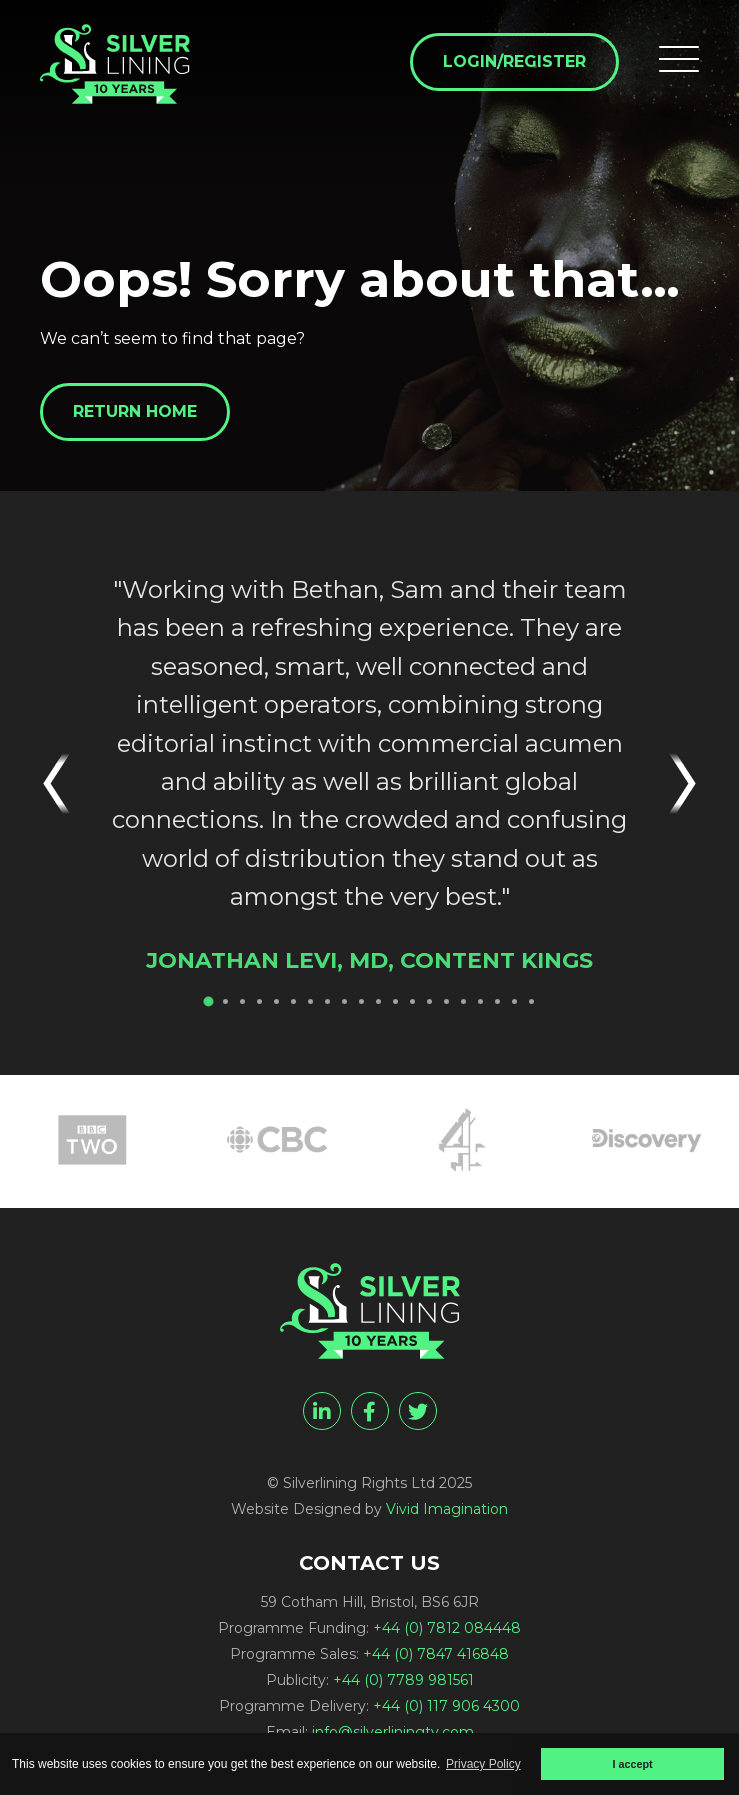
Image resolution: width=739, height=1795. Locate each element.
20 (531, 1001)
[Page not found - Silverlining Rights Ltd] (115, 64)
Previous (65, 783)
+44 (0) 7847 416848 (436, 1654)
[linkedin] (322, 1411)
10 (361, 1001)
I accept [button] (632, 1764)
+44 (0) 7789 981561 (403, 1680)
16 (463, 1001)
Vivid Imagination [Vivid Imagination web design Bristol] (447, 1509)
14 (429, 1001)
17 (480, 1001)
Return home (135, 411)
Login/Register (514, 61)
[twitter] (418, 1411)
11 (378, 1001)
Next (673, 783)
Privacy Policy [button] (483, 1764)
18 (497, 1001)
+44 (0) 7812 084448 (447, 1628)
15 (446, 1001)
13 (412, 1001)
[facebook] (370, 1411)
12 (395, 1001)
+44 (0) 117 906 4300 (446, 1706)
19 (514, 1001)
